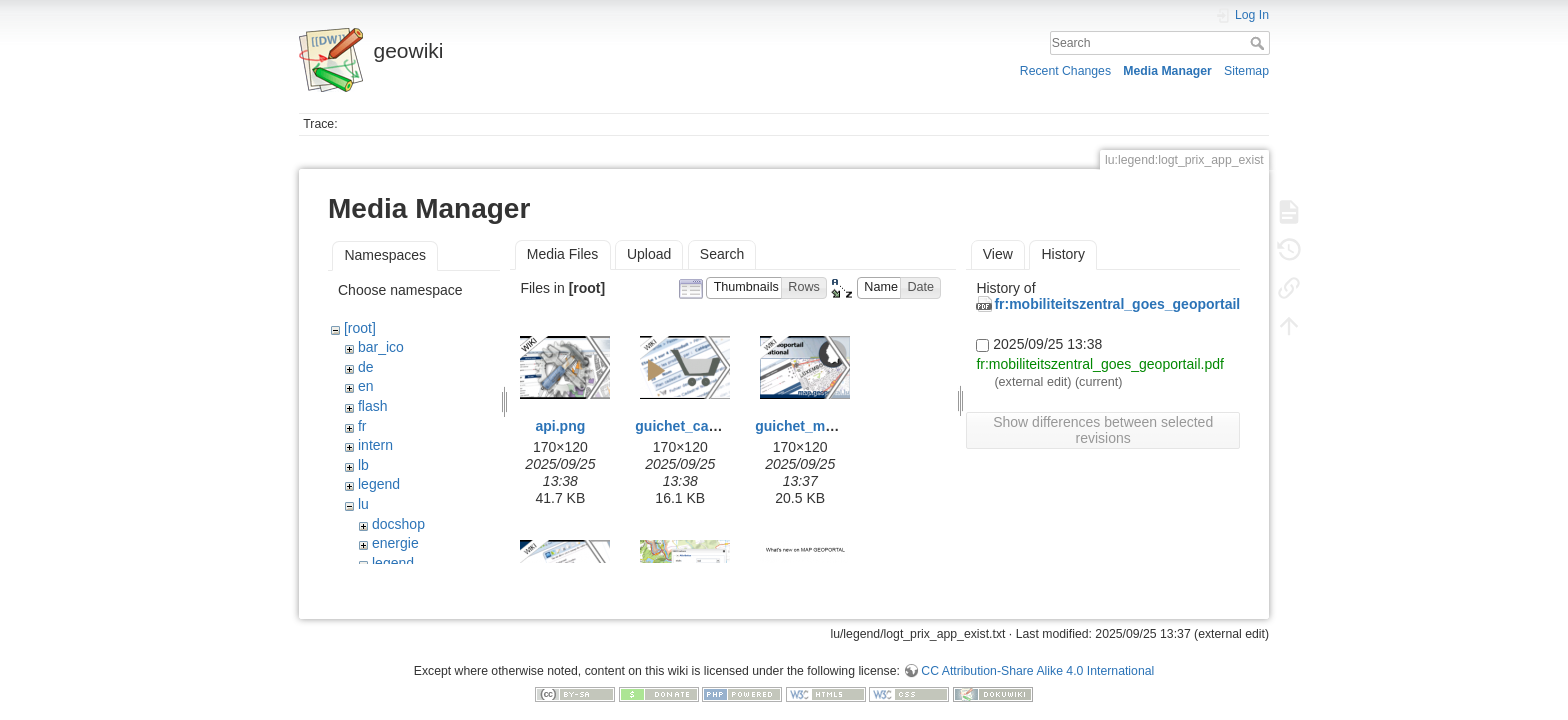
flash (373, 406)
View (998, 254)
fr (362, 426)
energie (395, 543)
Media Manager (1167, 71)
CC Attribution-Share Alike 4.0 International (1037, 654)
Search (1259, 43)
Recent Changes (1065, 71)
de (366, 367)
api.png (561, 426)
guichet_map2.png (817, 426)
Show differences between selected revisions (1103, 430)
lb (363, 465)
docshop (398, 524)
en (366, 386)
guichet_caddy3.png (702, 426)
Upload (649, 254)
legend (379, 484)
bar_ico (381, 347)
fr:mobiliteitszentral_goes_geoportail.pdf (1129, 304)
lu (363, 504)
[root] (360, 328)
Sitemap (1246, 71)
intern (375, 445)
